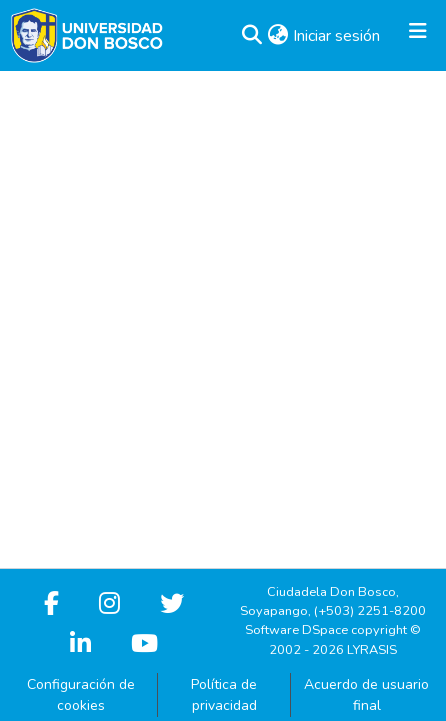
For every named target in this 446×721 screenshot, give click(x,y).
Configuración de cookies (81, 695)
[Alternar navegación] (418, 36)
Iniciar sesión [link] (337, 36)
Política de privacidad (224, 695)
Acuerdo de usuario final (366, 695)
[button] (251, 36)
